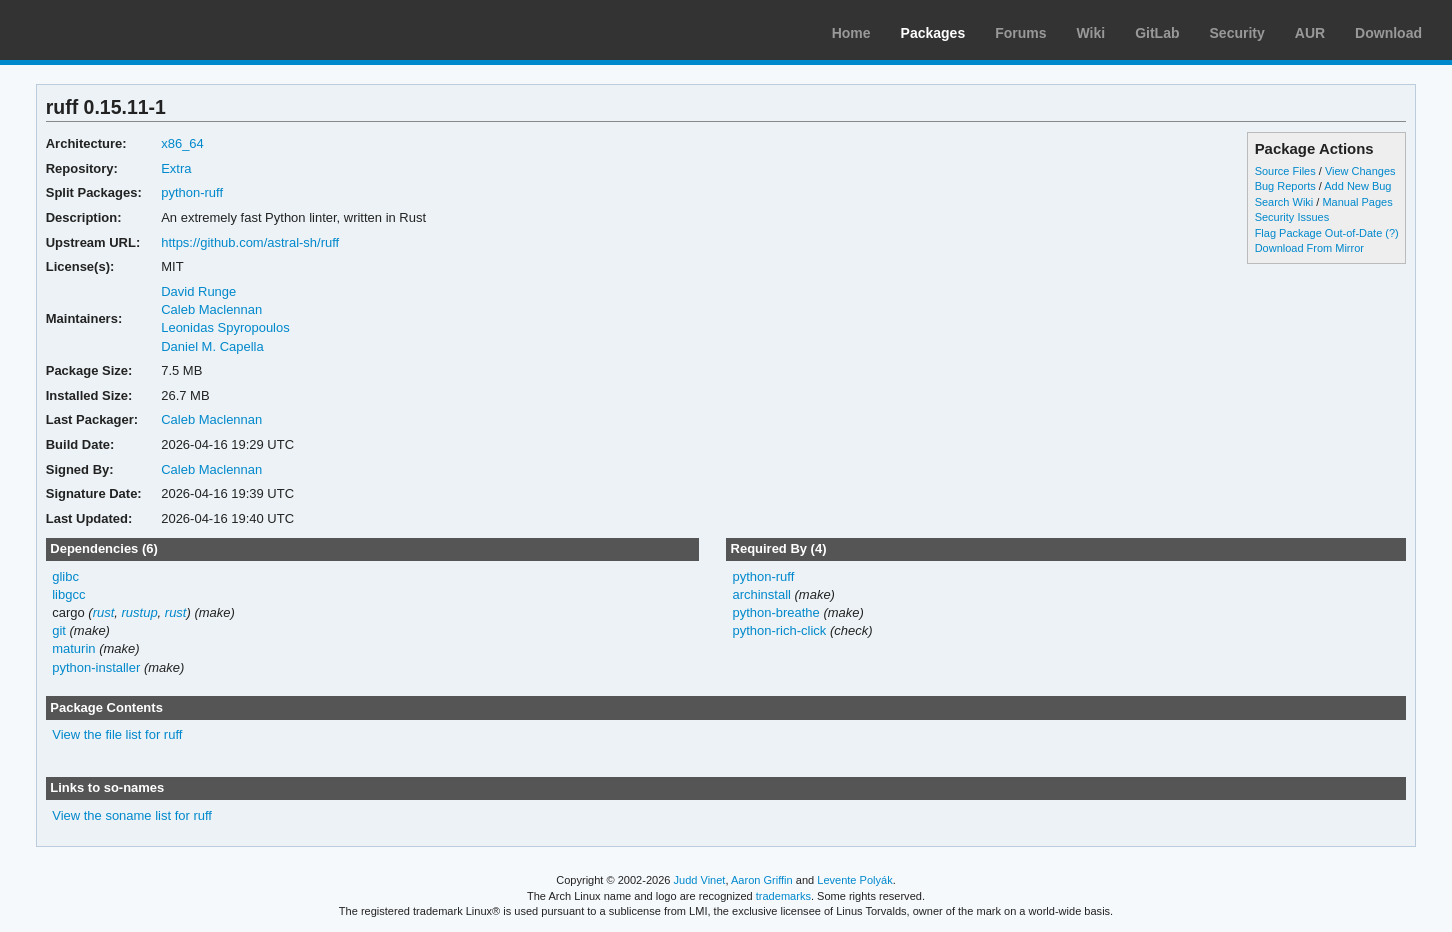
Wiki (1091, 33)
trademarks (783, 896)
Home (851, 33)
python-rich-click (779, 630)
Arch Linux (110, 30)
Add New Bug (1357, 186)
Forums (1020, 33)
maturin (73, 648)
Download (1388, 33)
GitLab (1157, 33)
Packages (933, 33)
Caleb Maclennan (211, 309)
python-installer (96, 667)
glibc (65, 576)
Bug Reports (1285, 186)
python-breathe (775, 612)
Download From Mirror (1309, 248)
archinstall (761, 594)
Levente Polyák (854, 880)
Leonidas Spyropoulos (225, 327)
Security (1237, 33)
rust (104, 612)
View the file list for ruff (117, 734)
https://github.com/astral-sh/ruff (250, 242)
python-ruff (192, 192)
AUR (1310, 33)
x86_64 (182, 143)
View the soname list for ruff (132, 815)
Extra (176, 168)
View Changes (1360, 171)
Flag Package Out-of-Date (1319, 233)
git (59, 630)
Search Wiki (1284, 202)
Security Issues (1292, 217)
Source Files (1285, 171)
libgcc (68, 594)
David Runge (198, 291)
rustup (140, 612)
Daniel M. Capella (212, 346)
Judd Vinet (700, 880)
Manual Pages (1357, 202)
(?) (1391, 233)
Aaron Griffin (762, 880)
